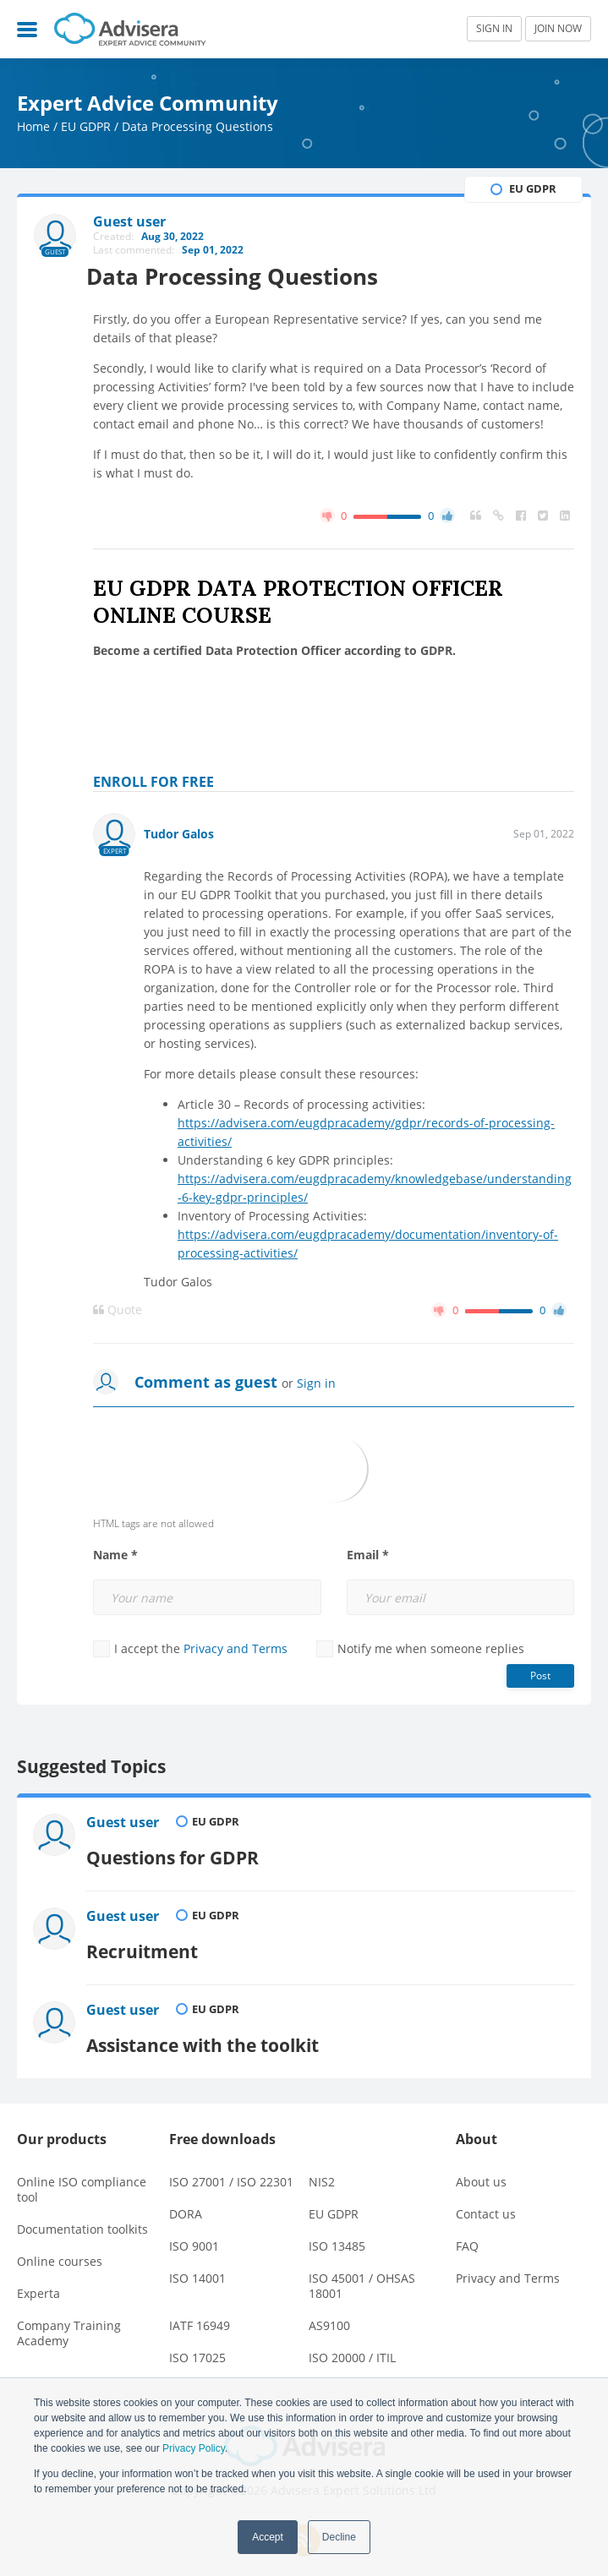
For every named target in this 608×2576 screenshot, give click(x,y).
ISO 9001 (194, 2232)
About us (481, 2167)
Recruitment (144, 1942)
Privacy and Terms (235, 1649)
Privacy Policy (193, 2448)
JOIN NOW (558, 28)
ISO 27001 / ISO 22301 (231, 2167)
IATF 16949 (199, 2311)
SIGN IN (494, 28)
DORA (185, 2199)
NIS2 (322, 2167)
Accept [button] (267, 2537)
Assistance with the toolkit (205, 2031)
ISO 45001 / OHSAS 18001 (362, 2271)
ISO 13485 (337, 2232)
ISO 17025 (197, 2343)
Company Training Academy (69, 2318)
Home (33, 126)
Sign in (316, 1384)
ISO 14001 (197, 2264)
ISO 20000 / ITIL (352, 2343)
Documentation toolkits (82, 2215)
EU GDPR (86, 126)
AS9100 (329, 2311)
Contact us (486, 2199)
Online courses (59, 2247)
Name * (115, 1556)
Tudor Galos (179, 835)
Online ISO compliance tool (81, 2175)
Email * (368, 1556)
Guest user (125, 1824)
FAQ (467, 2232)
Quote (117, 1310)
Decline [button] (339, 2537)
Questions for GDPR (175, 1853)
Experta (38, 2279)
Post (540, 1676)
